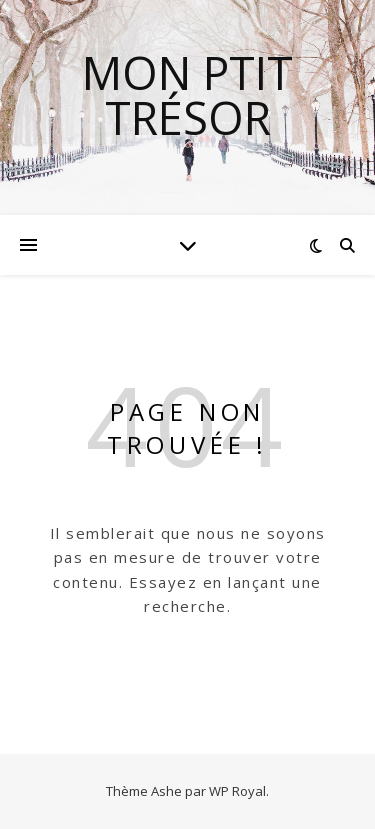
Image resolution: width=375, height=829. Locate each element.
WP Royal (237, 791)
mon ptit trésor (187, 95)
